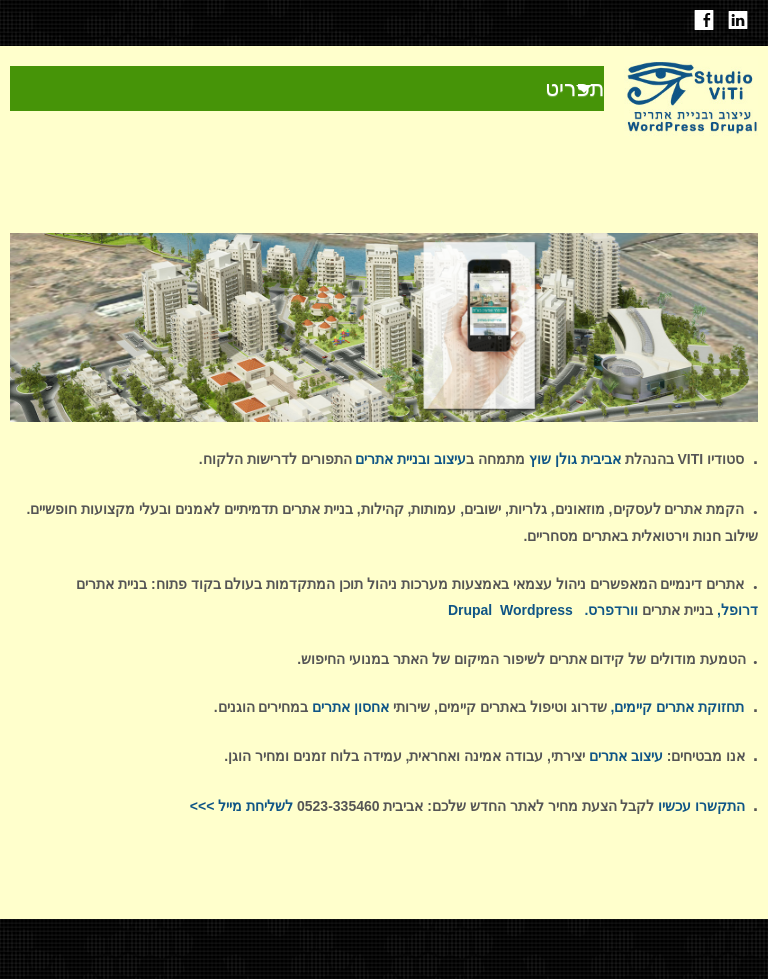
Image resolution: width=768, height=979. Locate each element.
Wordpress (536, 610)
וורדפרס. (612, 610)
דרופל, (737, 610)
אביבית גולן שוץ (575, 459)
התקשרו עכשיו (699, 806)
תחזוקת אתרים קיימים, (677, 707)
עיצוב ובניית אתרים (409, 459)
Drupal (470, 610)
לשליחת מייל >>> (241, 806)
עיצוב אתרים (624, 756)
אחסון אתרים (350, 707)
